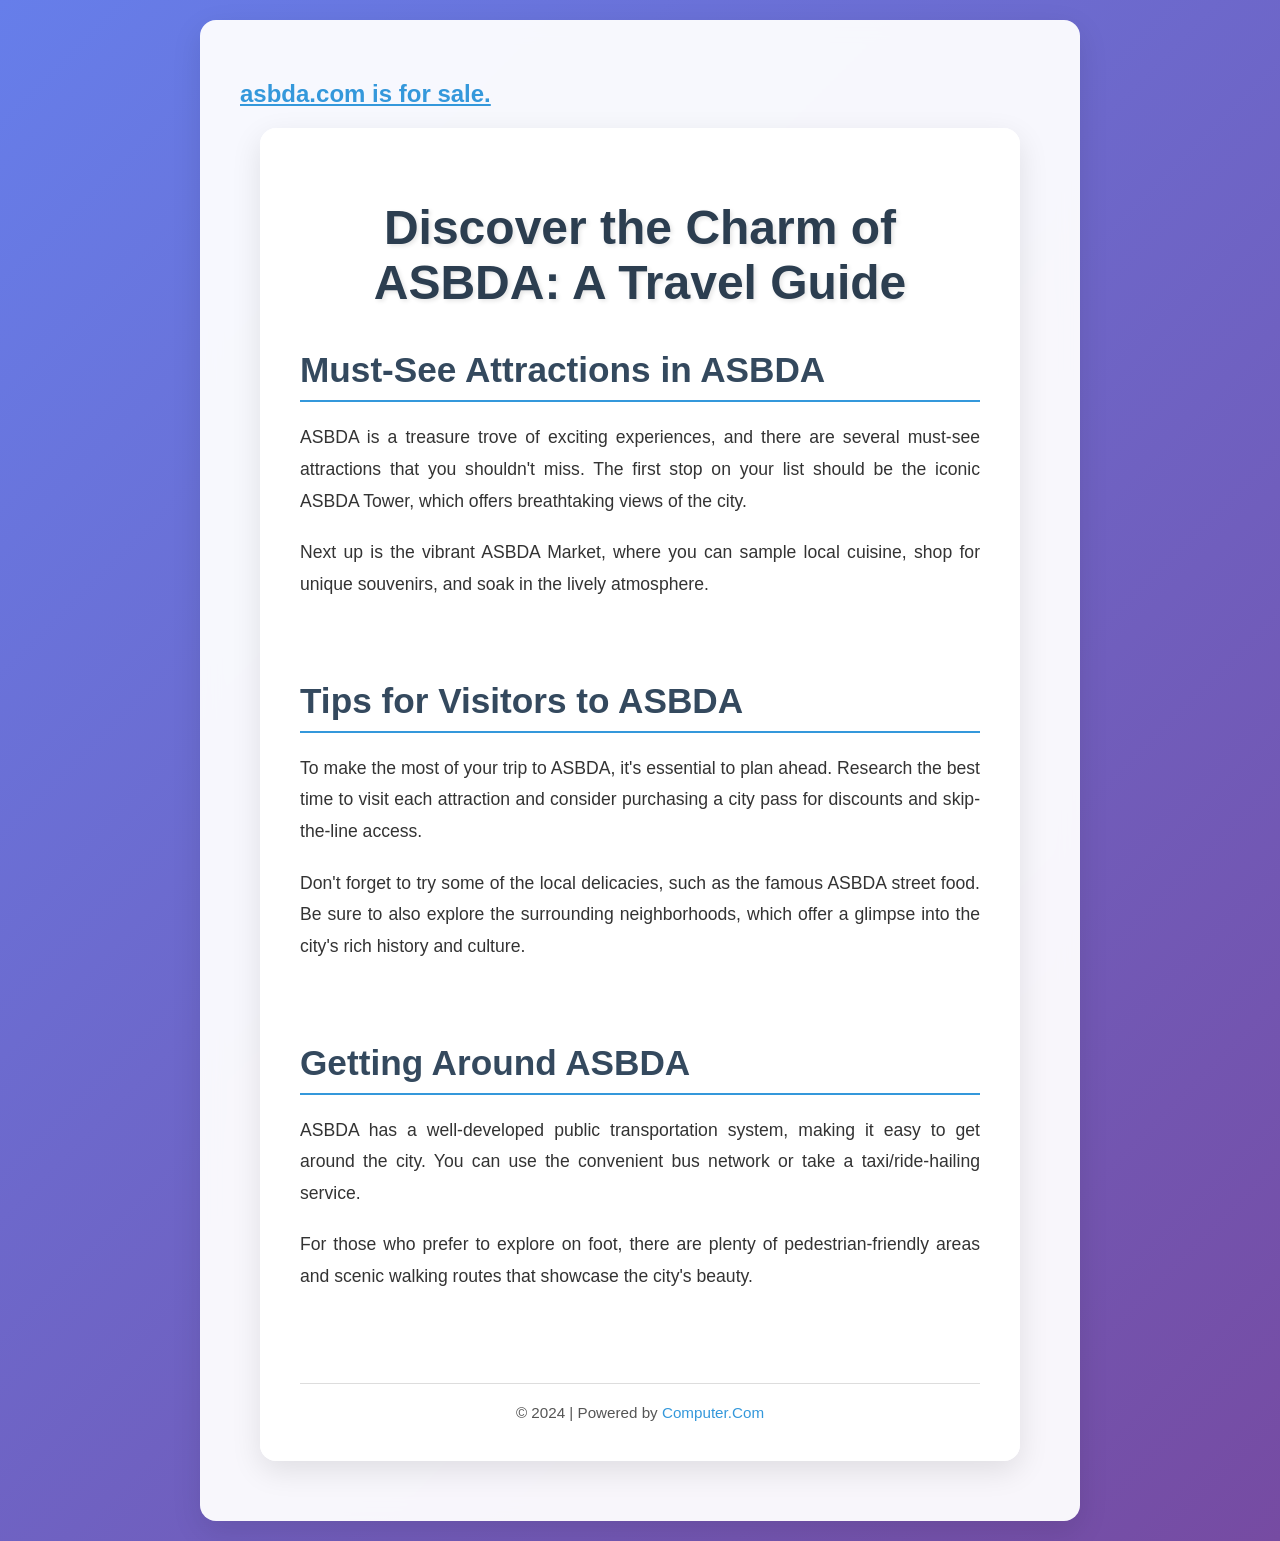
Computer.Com (713, 1412)
